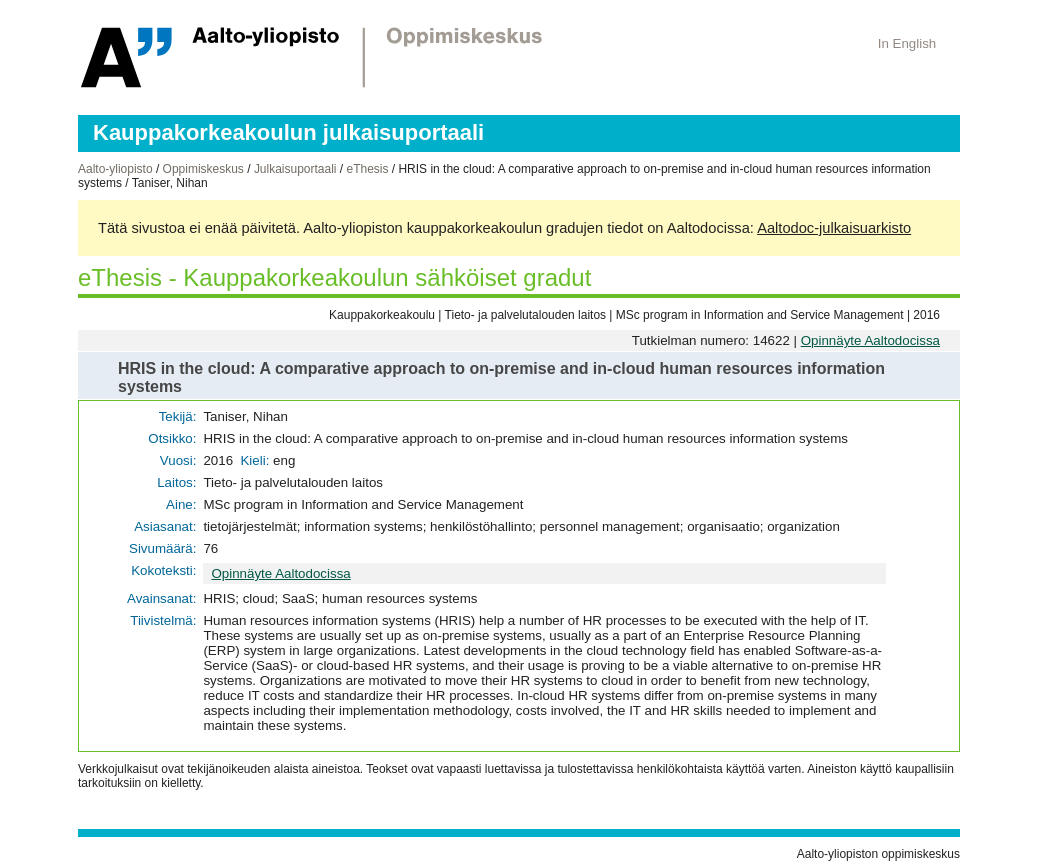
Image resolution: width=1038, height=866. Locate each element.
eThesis (367, 169)
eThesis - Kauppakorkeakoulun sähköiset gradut (334, 277)
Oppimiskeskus (203, 169)
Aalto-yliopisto (115, 169)
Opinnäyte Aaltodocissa (870, 340)
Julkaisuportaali (295, 169)
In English (907, 43)
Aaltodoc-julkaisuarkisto (834, 228)
